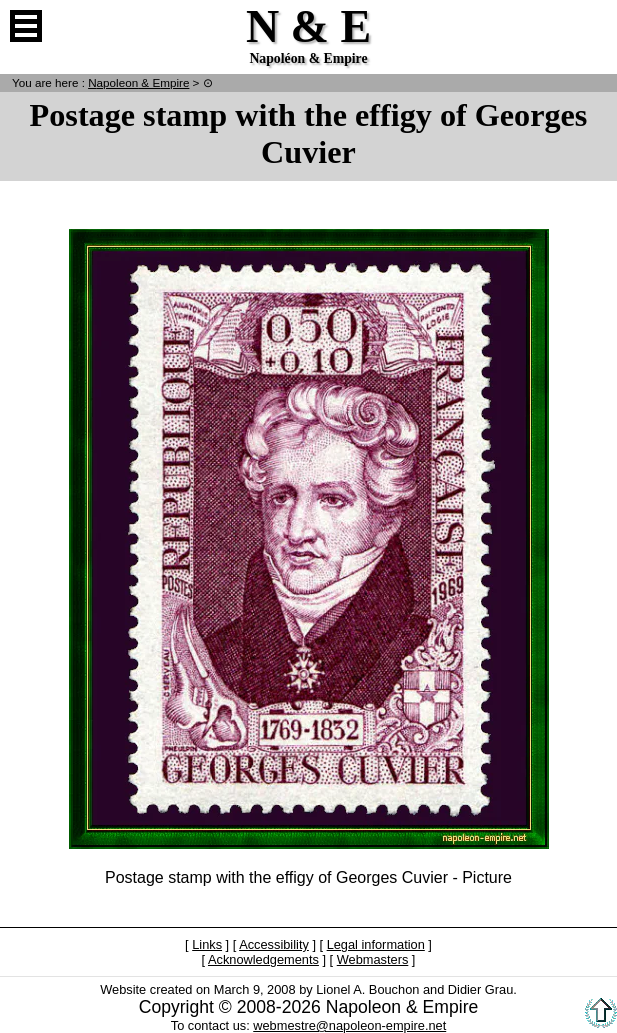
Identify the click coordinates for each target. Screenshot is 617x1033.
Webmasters (373, 959)
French (591, 26)
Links (207, 944)
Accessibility (274, 944)
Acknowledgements (263, 959)
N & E (138, 82)
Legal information (376, 944)
